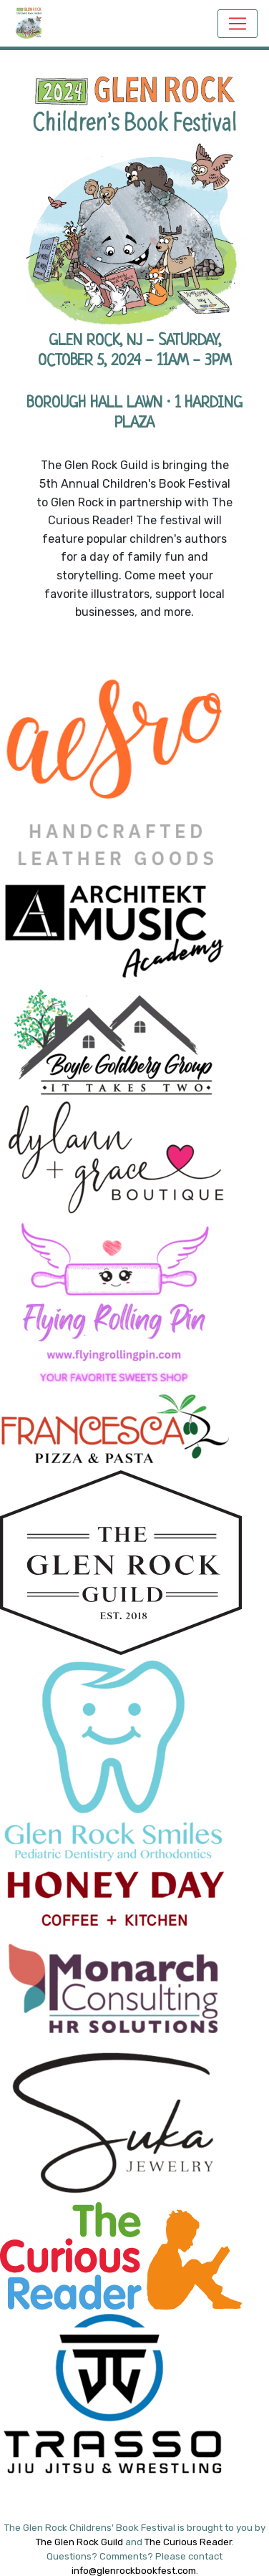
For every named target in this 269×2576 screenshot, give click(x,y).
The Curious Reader (188, 2542)
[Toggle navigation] (237, 23)
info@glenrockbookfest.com (134, 2570)
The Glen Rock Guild (79, 2542)
